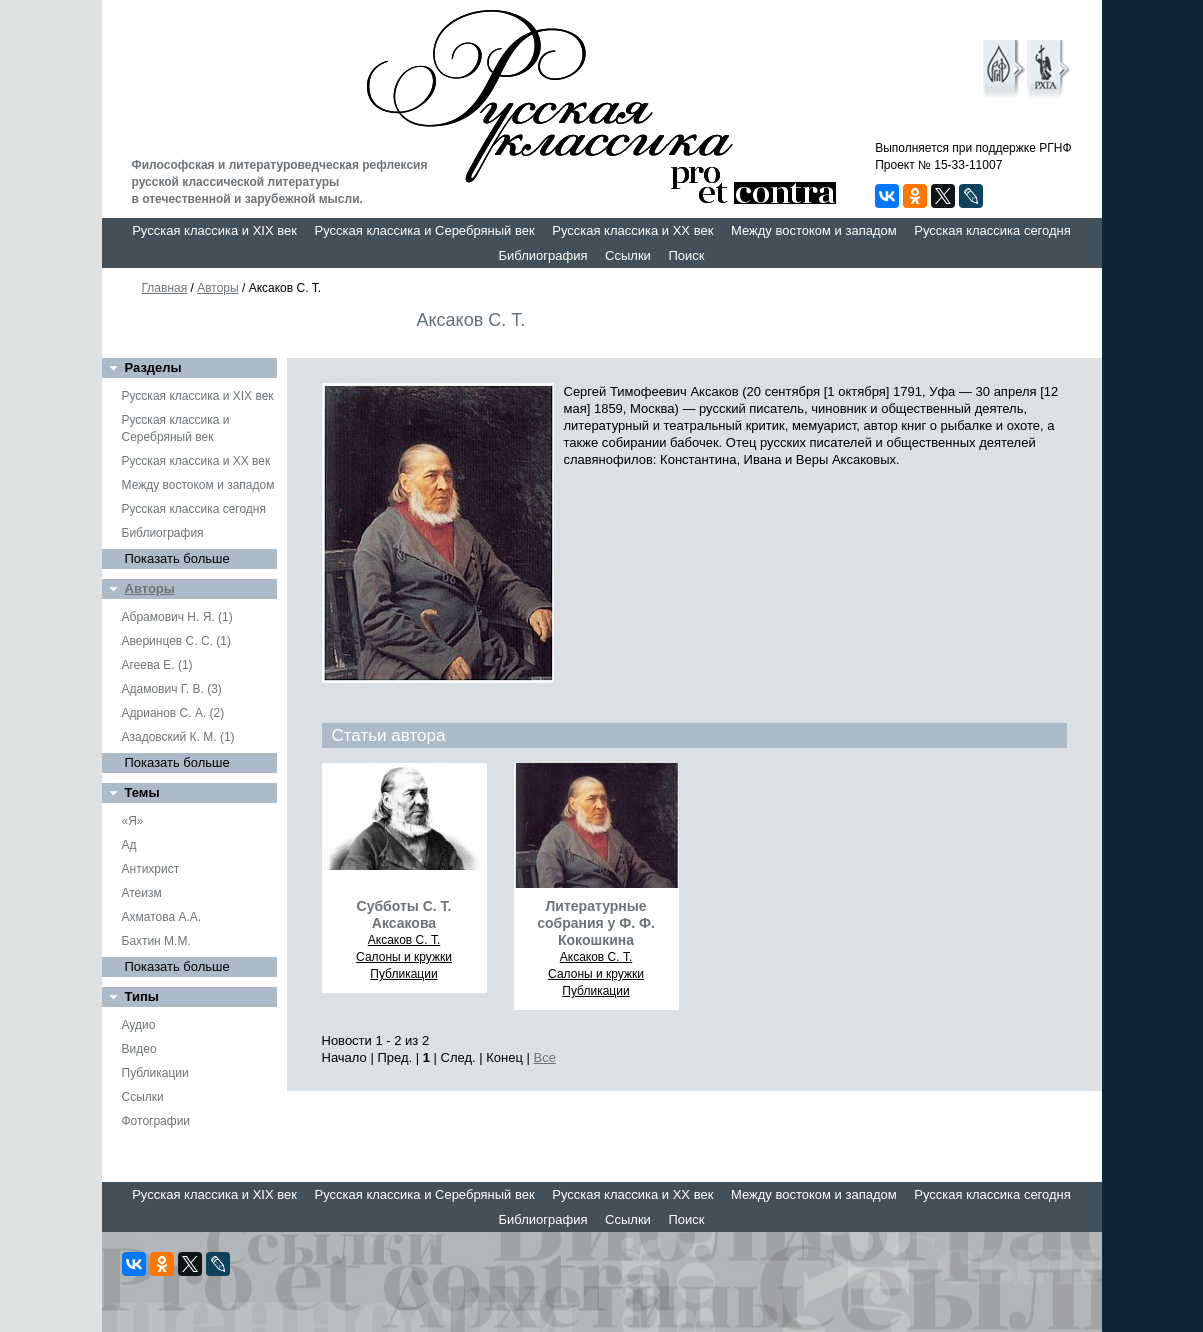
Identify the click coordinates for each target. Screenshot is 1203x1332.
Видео (139, 1049)
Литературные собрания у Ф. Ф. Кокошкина (596, 923)
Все (545, 1057)
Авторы (217, 288)
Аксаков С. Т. (404, 940)
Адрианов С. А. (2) (173, 713)
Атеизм (142, 893)
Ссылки (628, 255)
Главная (165, 288)
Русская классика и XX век (632, 230)
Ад (129, 845)
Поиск (686, 255)
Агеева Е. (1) (157, 665)
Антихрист (151, 869)
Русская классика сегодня (992, 230)
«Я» (133, 821)
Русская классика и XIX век (214, 230)
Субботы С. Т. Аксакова (404, 914)
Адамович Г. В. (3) (172, 689)
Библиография (543, 255)
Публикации (155, 1073)
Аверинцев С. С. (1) (176, 641)
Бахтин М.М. (156, 941)
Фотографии (156, 1121)
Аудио (139, 1025)
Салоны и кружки (404, 957)
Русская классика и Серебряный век (425, 230)
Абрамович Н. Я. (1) (177, 617)
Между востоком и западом (814, 230)
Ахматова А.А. (162, 917)
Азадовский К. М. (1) (178, 737)
